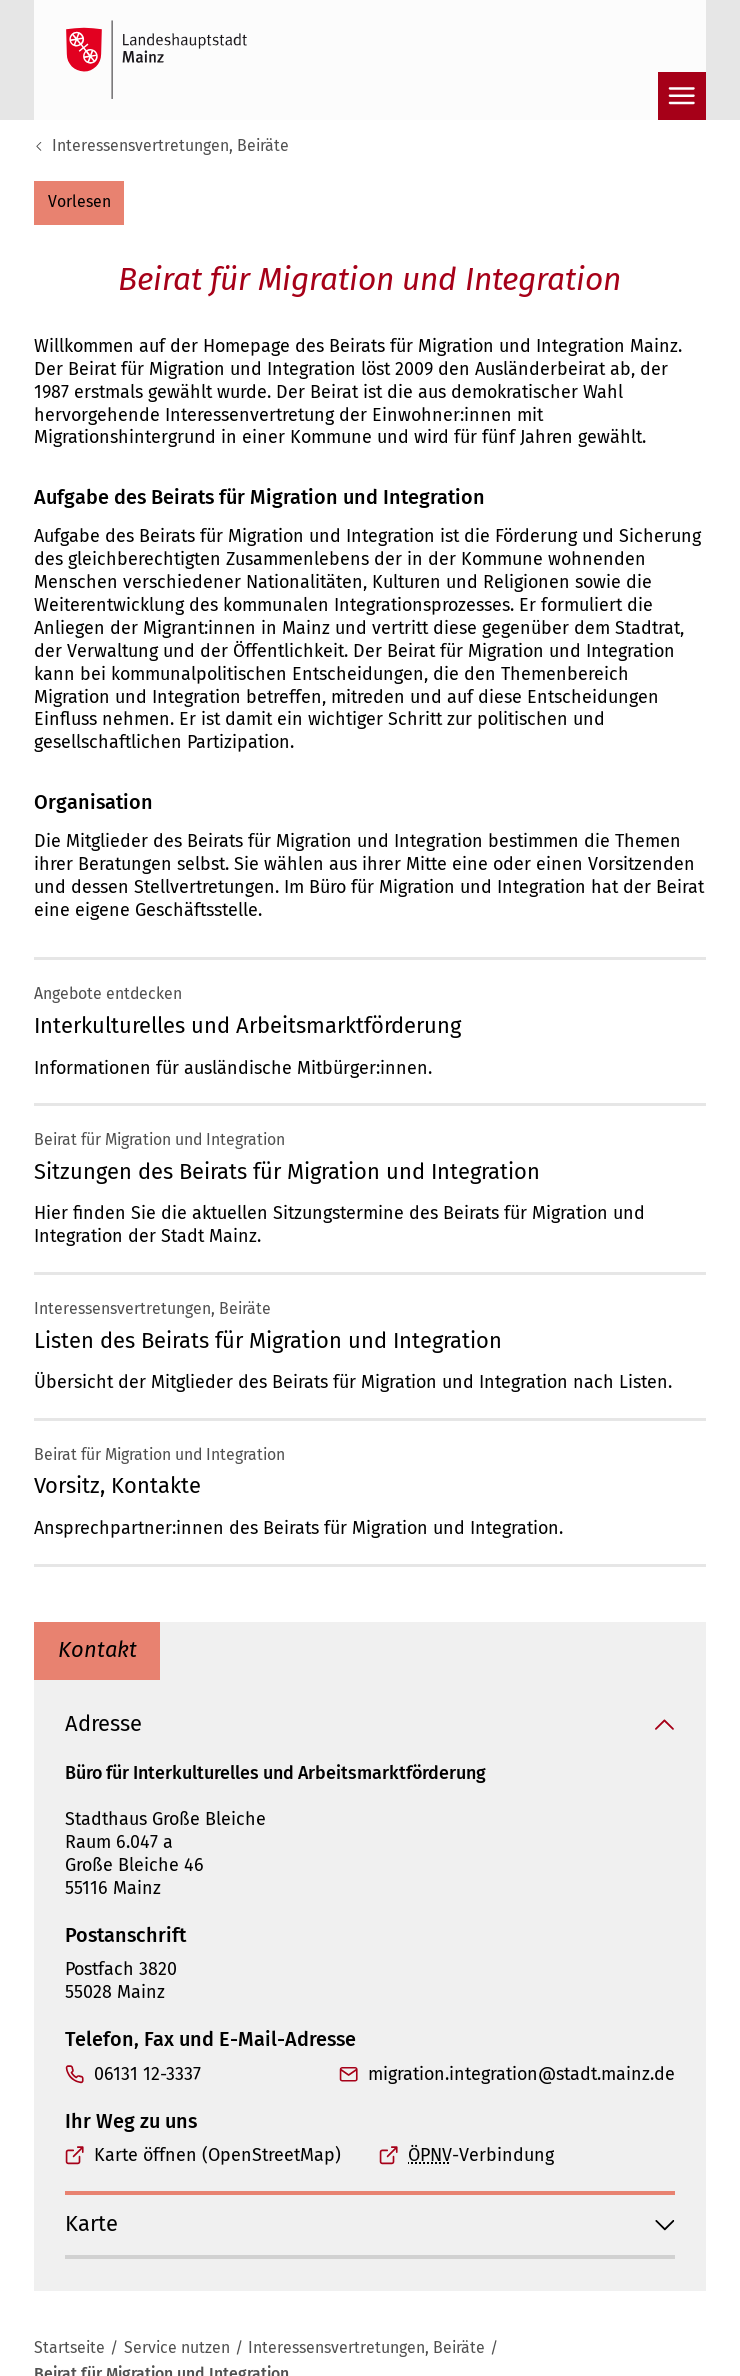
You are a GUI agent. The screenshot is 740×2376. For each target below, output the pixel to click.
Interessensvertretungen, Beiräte (170, 145)
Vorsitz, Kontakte (117, 1486)
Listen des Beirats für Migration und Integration (268, 1341)
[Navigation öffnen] (682, 96)
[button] (79, 203)
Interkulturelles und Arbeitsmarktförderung (247, 1026)
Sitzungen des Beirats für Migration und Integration (287, 1172)
